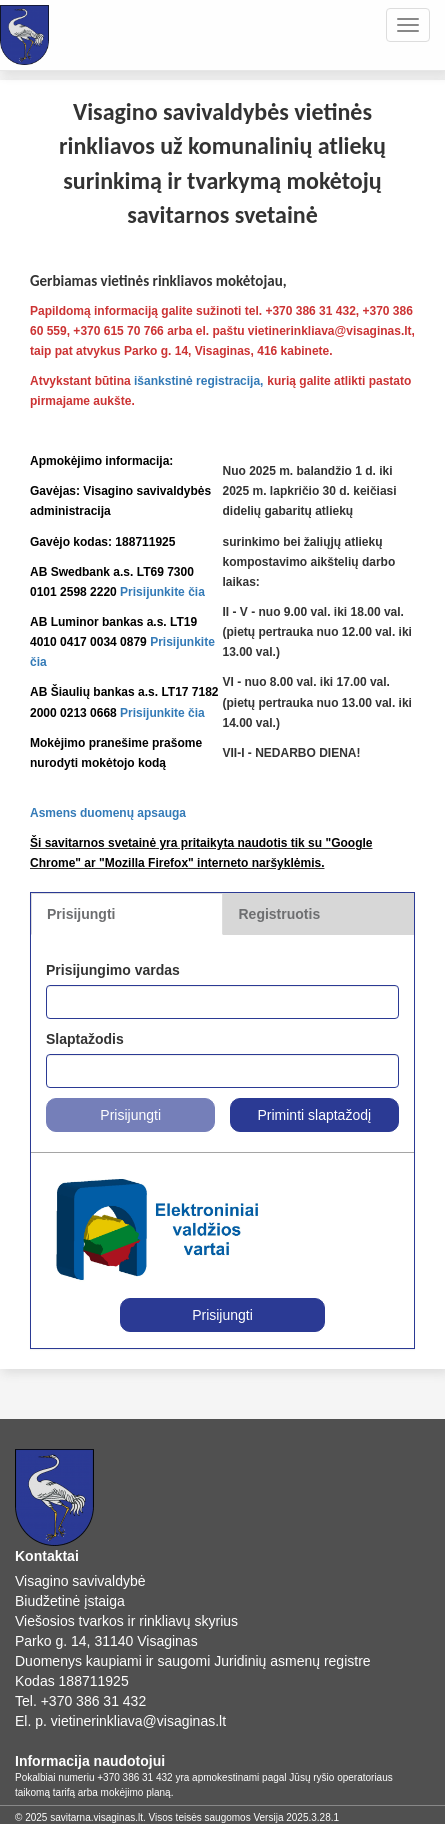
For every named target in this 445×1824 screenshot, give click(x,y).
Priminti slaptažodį (314, 1115)
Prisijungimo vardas (113, 970)
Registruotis (280, 914)
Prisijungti (81, 914)
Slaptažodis (85, 1039)
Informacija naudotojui (90, 1761)
